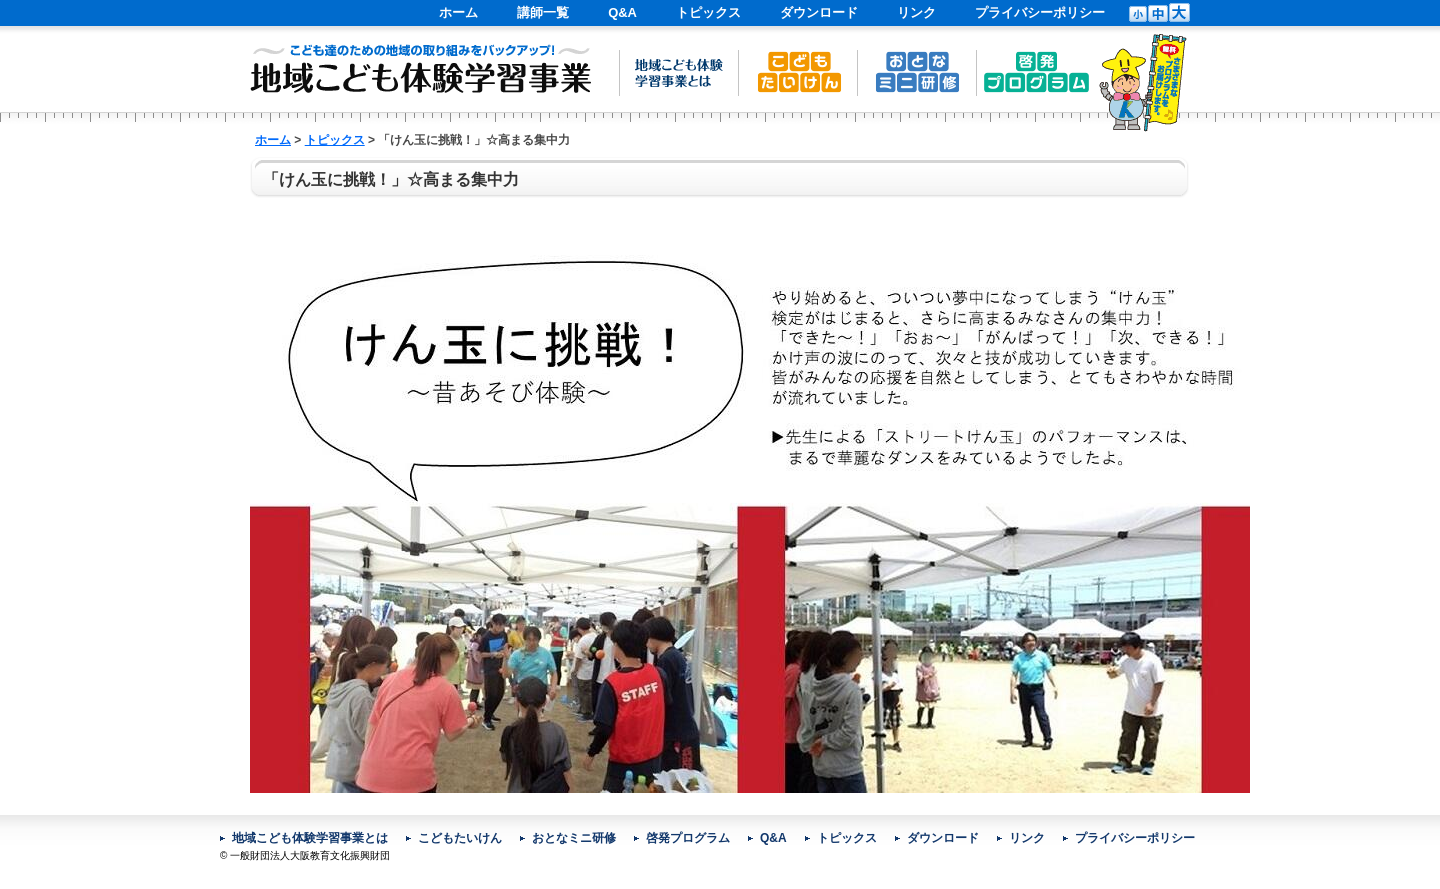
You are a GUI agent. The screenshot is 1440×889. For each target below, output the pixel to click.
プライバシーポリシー (1040, 12)
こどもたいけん (460, 838)
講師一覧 (543, 12)
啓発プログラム (688, 838)
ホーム (458, 12)
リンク (916, 12)
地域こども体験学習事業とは (310, 838)
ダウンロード (819, 12)
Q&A (622, 12)
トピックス (708, 12)
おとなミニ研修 (574, 838)
